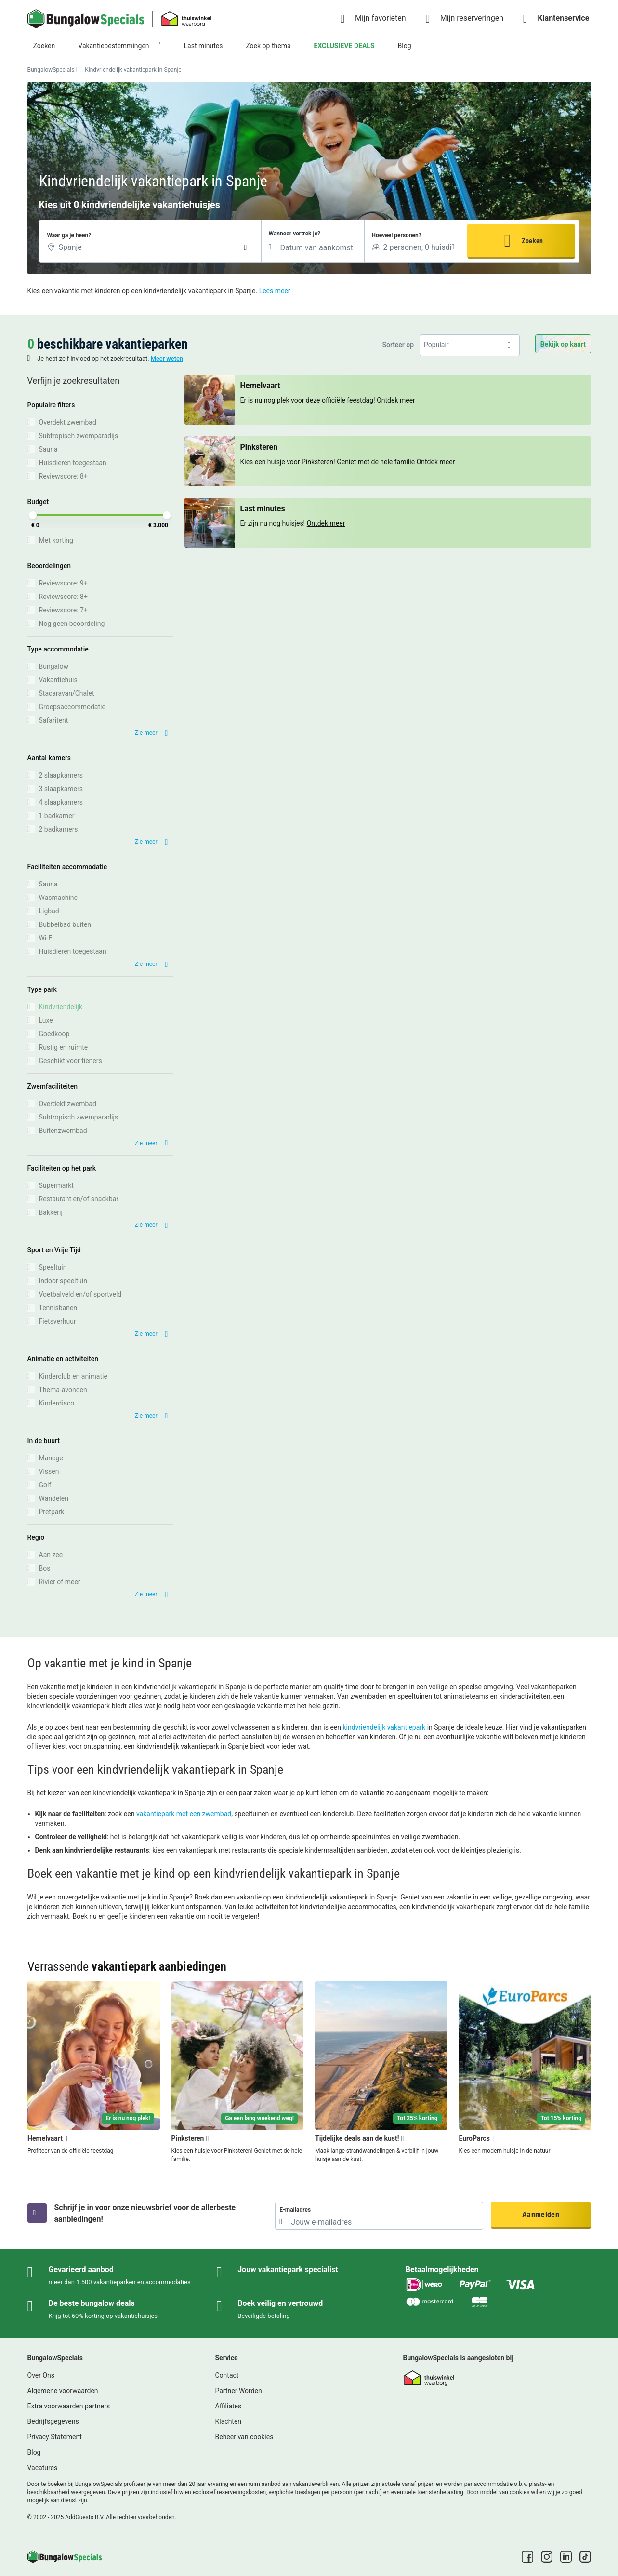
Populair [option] (436, 345)
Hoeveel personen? (396, 235)
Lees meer (274, 291)
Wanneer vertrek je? (294, 233)
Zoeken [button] (532, 241)
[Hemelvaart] (93, 2072)
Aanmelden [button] (540, 2214)
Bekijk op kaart (563, 344)
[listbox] (470, 345)
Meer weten (167, 358)
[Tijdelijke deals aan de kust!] (381, 2072)
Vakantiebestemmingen (113, 46)
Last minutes (203, 46)
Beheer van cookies (244, 2437)
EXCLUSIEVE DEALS (344, 46)
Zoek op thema (268, 46)
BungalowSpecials (51, 69)
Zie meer (146, 732)
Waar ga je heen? (69, 235)
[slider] (33, 515)
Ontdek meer (326, 523)
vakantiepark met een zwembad (183, 1814)
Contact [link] (227, 2375)
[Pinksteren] (237, 2072)
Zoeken (44, 46)
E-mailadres (295, 2209)
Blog (404, 46)
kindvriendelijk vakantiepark (383, 1727)
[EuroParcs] (525, 2072)
